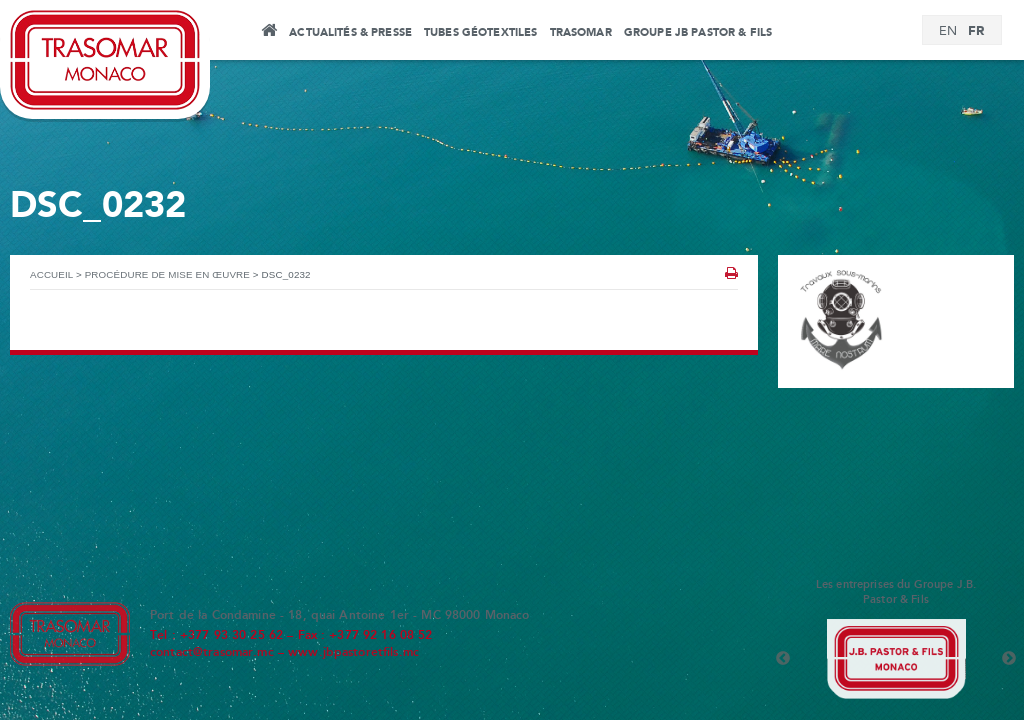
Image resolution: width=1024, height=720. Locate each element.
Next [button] (1009, 659)
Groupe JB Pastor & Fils (698, 33)
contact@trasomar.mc (212, 653)
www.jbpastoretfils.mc (353, 653)
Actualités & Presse (350, 33)
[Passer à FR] (976, 31)
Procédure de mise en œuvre (167, 274)
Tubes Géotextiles (480, 33)
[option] (896, 659)
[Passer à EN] (948, 32)
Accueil (268, 33)
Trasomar (581, 33)
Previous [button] (783, 659)
